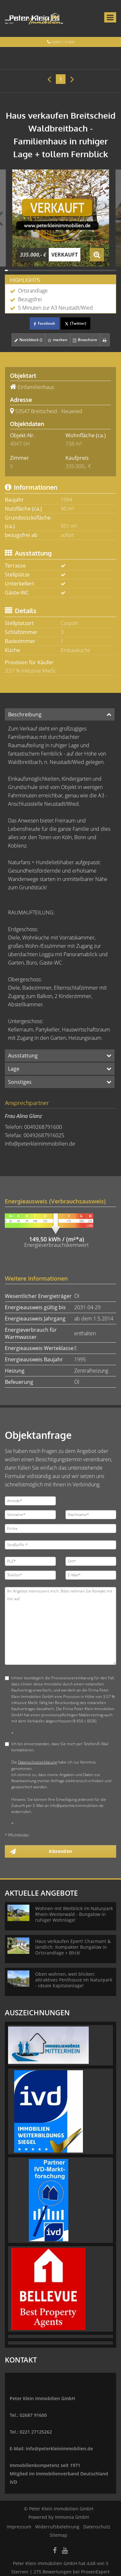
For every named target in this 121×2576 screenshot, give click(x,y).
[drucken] (105, 339)
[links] (49, 79)
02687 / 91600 (63, 42)
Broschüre (85, 339)
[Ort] (91, 1561)
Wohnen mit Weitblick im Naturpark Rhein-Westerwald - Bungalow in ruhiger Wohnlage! (74, 1914)
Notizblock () (28, 339)
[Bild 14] (43, 270)
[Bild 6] (20, 270)
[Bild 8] (26, 270)
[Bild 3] (12, 270)
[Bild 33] (97, 270)
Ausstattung (23, 1055)
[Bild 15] (46, 270)
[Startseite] (34, 18)
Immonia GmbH (72, 2517)
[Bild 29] (86, 270)
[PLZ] (30, 1561)
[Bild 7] (23, 270)
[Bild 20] (60, 270)
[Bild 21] (63, 270)
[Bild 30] (88, 270)
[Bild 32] (94, 270)
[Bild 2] (9, 270)
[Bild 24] (71, 270)
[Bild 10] (32, 270)
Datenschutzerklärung (37, 1762)
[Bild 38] (111, 270)
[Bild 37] (108, 270)
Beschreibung (25, 714)
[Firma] (60, 1528)
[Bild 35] (103, 270)
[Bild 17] (52, 270)
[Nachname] (91, 1514)
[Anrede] (30, 1500)
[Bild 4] (15, 270)
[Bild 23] (69, 270)
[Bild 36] (106, 270)
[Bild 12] (37, 270)
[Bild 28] (83, 270)
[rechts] (72, 79)
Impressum (19, 2527)
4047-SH (20, 443)
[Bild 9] (29, 270)
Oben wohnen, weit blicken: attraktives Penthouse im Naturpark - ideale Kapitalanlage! (73, 1980)
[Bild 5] (17, 270)
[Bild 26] (77, 270)
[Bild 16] (49, 270)
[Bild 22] (66, 270)
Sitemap (58, 2535)
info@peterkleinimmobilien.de (40, 1143)
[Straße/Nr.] (60, 1544)
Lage (13, 1068)
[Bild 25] (74, 270)
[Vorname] (30, 1514)
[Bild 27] (80, 270)
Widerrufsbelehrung (57, 2527)
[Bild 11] (34, 270)
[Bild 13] (40, 270)
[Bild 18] (54, 270)
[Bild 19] (57, 270)
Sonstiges (20, 1081)
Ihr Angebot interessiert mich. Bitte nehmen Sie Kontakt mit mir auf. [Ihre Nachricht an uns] (60, 1626)
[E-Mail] (91, 1575)
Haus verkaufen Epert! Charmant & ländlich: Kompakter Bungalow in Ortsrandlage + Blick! (73, 1947)
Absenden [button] (60, 1851)
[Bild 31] (91, 270)
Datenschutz (96, 2527)
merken (57, 339)
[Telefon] (30, 1575)
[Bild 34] (100, 270)
